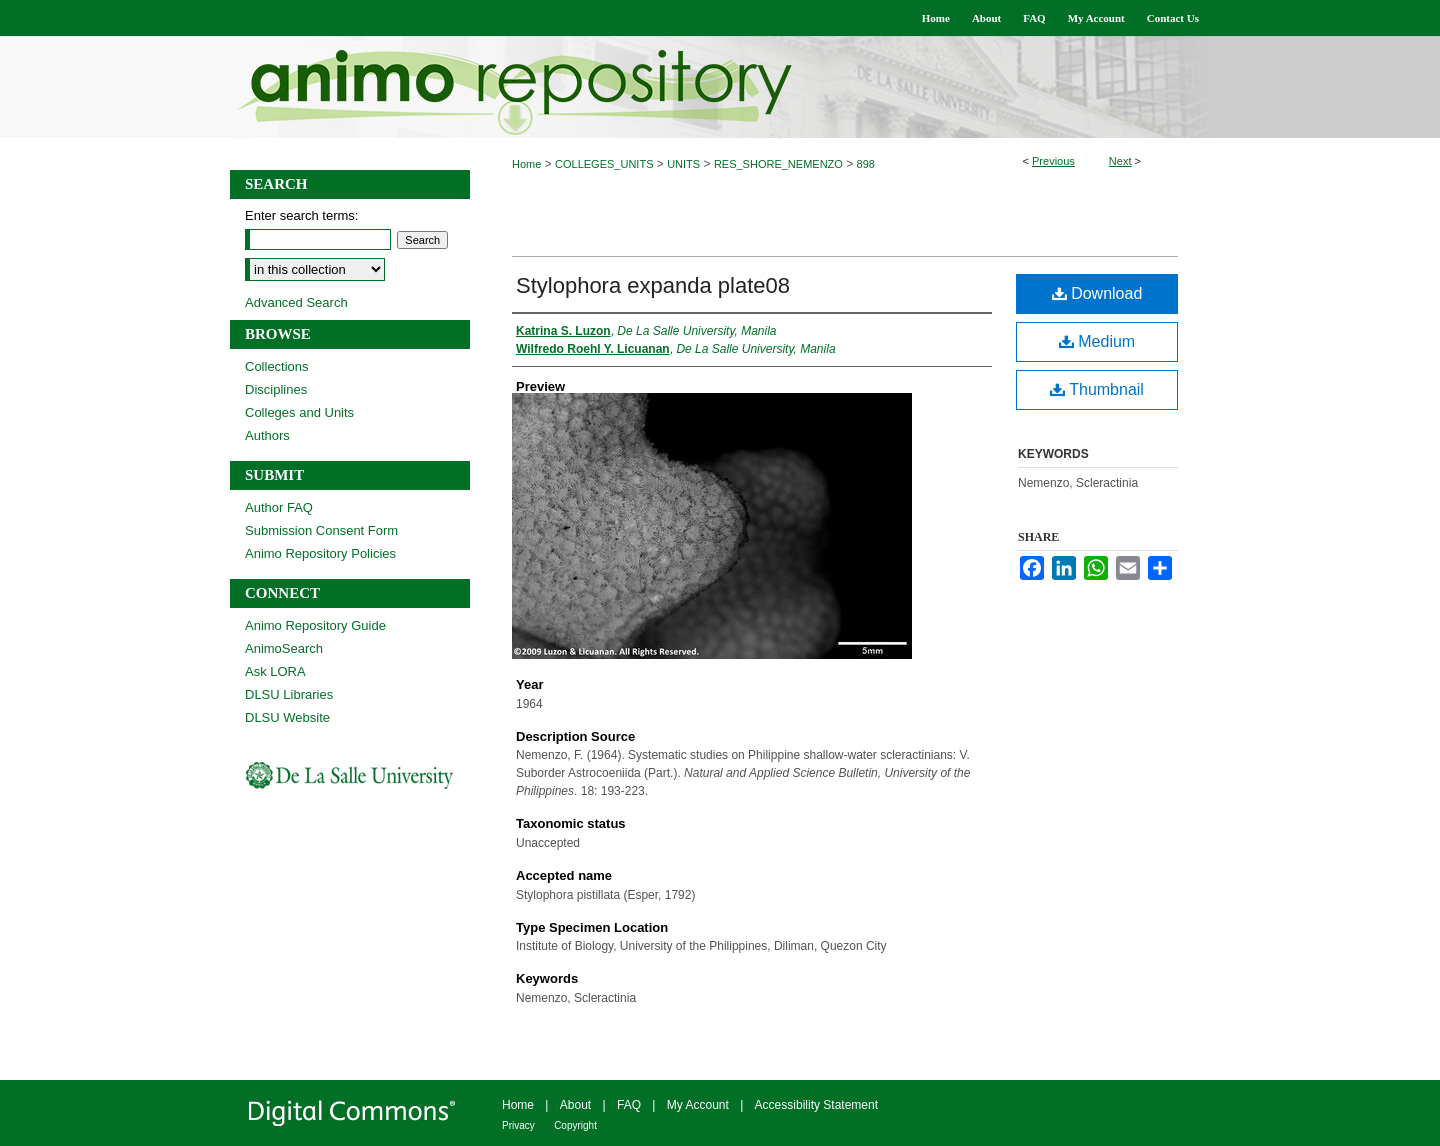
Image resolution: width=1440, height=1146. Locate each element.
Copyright (575, 1125)
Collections (277, 366)
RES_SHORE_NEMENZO (778, 164)
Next (1120, 161)
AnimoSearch (284, 648)
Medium (1097, 341)
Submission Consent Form (321, 530)
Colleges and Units (299, 412)
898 (866, 164)
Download (1097, 293)
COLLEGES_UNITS (604, 164)
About (575, 1105)
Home (526, 164)
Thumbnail (1097, 389)
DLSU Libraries (289, 694)
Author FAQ (279, 507)
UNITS (683, 164)
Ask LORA (275, 671)
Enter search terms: (301, 215)
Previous (1053, 161)
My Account (698, 1105)
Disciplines (276, 389)
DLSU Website (287, 717)
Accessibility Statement (816, 1105)
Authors (267, 435)
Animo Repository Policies (320, 553)
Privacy (518, 1125)
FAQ (629, 1105)
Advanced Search (296, 302)
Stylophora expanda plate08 (653, 285)
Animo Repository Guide (315, 625)
